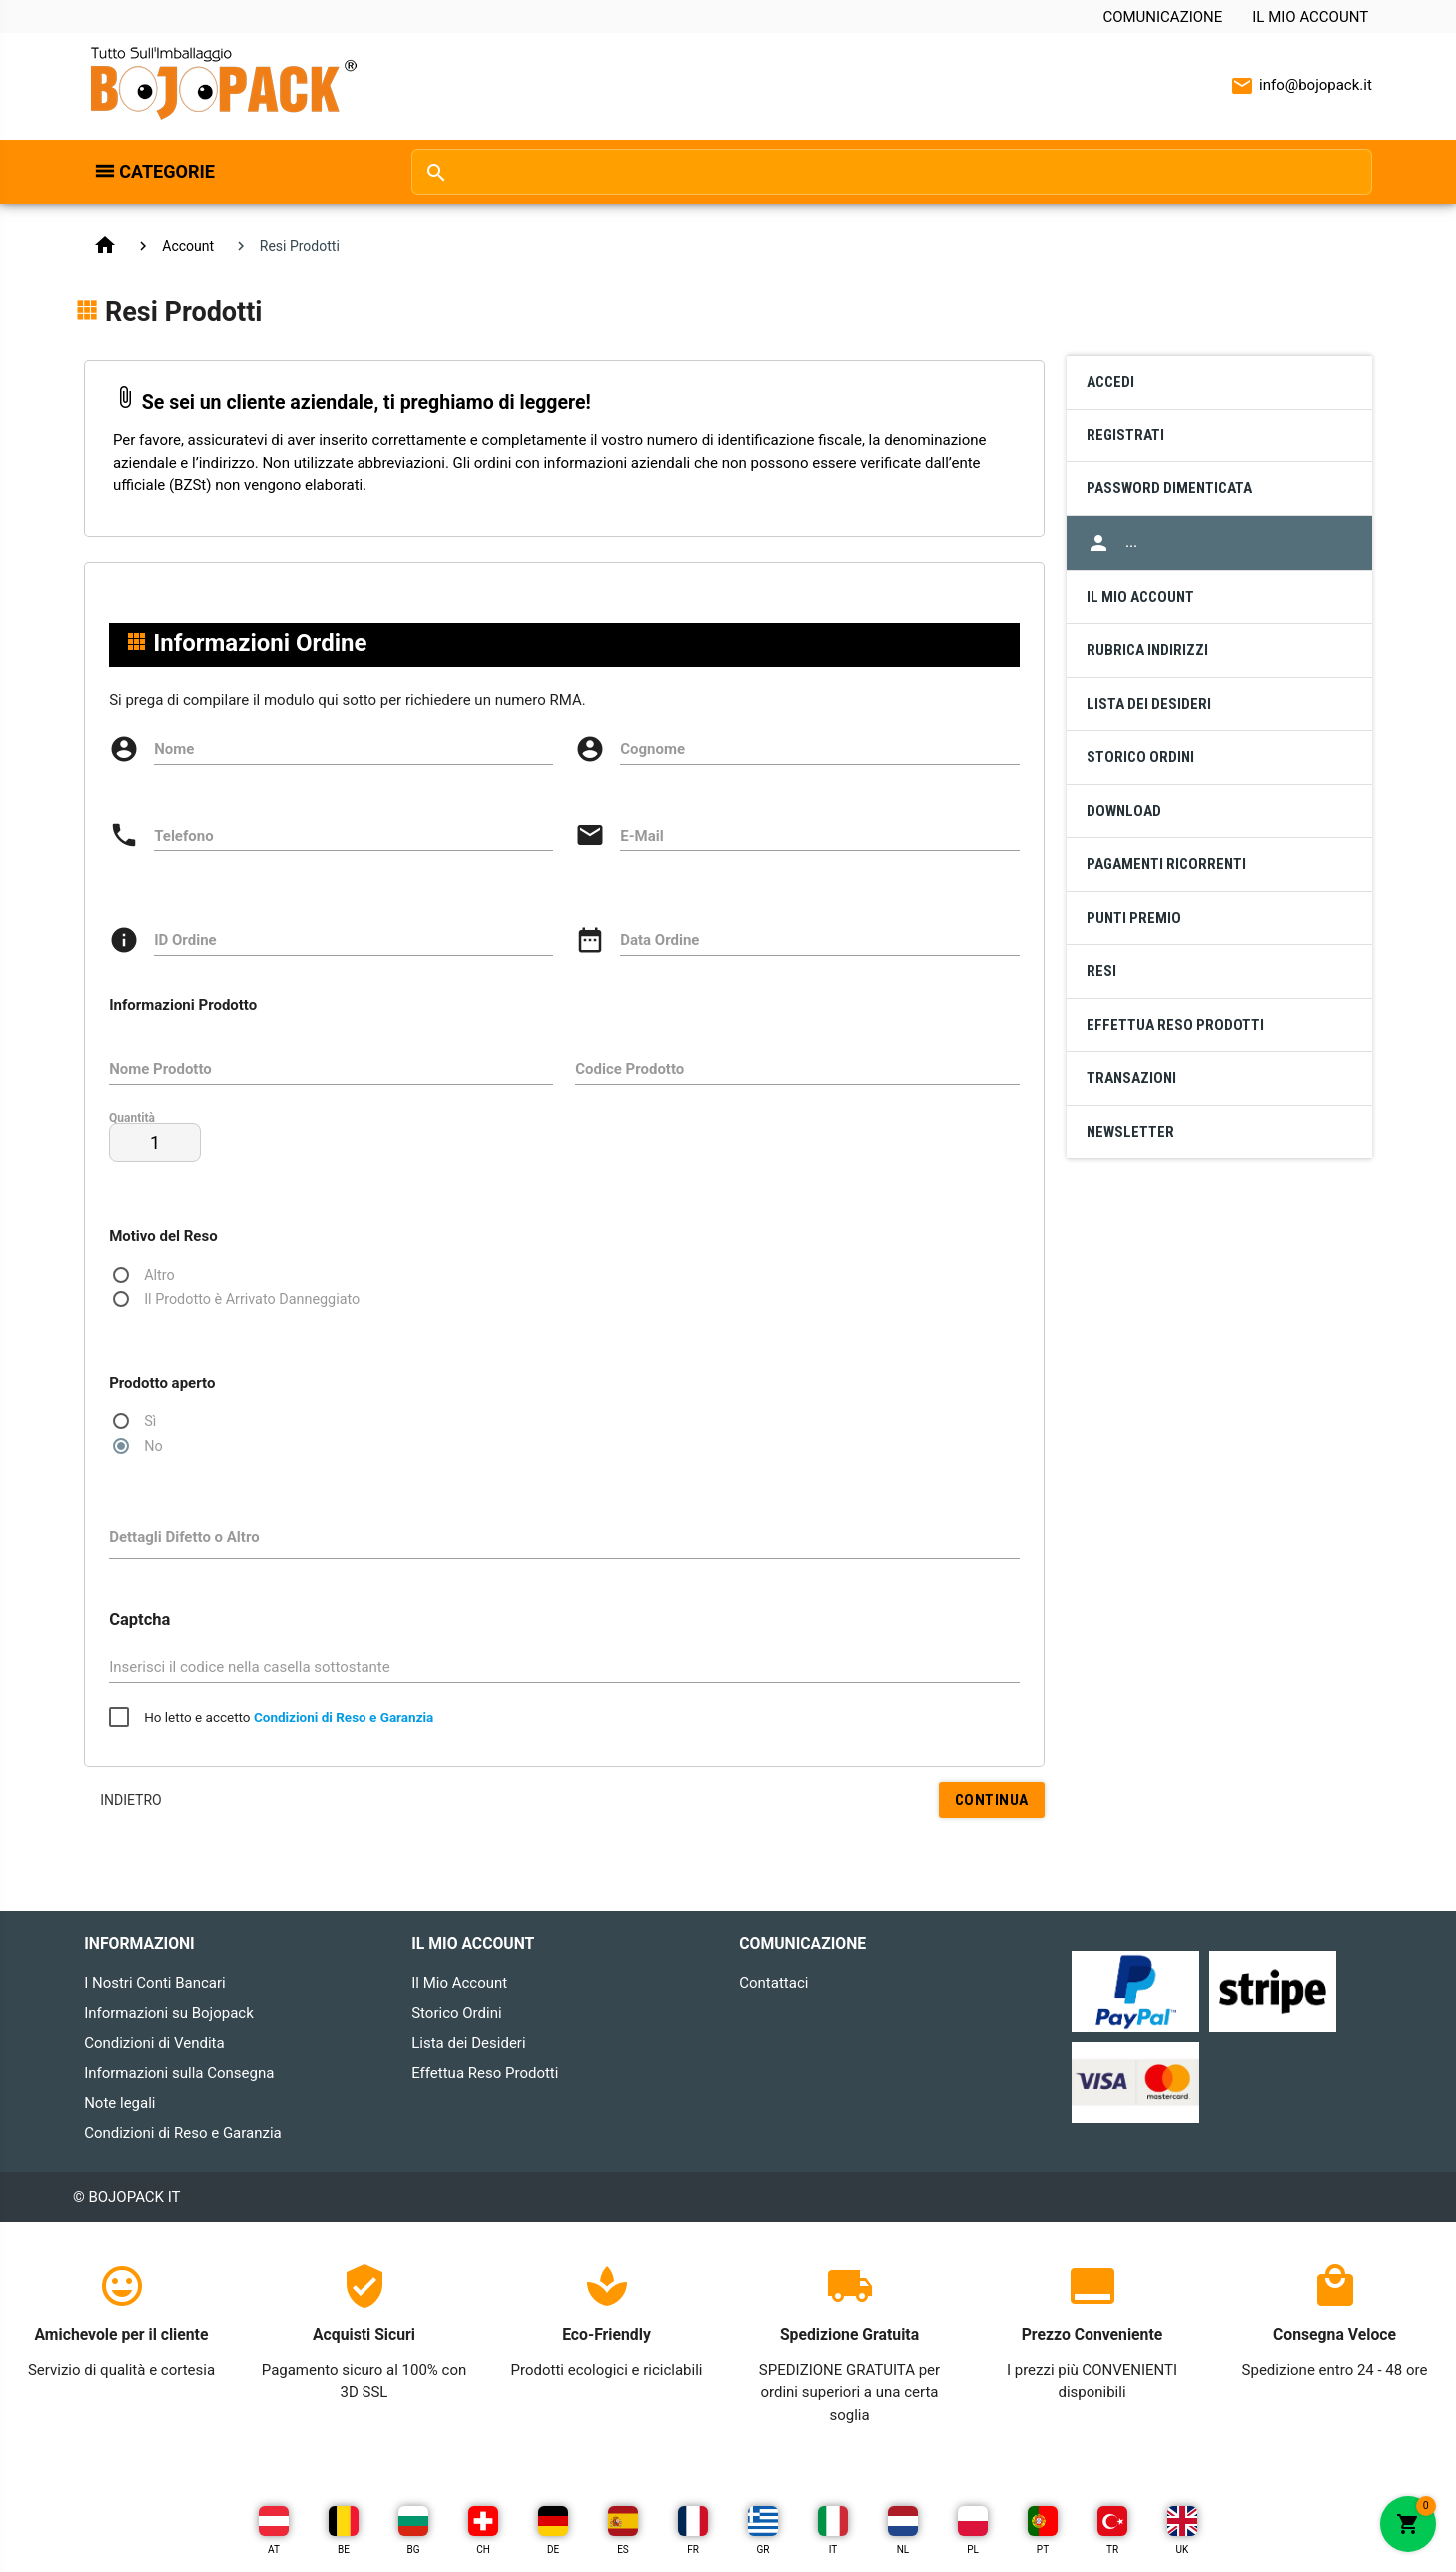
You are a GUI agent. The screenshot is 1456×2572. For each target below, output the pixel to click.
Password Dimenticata (1169, 488)
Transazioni (1131, 1078)
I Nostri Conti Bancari (155, 1983)
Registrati (1125, 435)
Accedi (1110, 382)
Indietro (131, 1800)
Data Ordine (659, 940)
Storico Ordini (1140, 757)
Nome (174, 749)
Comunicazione (1162, 17)
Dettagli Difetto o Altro (184, 1537)
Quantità (132, 1117)
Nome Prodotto (160, 1069)
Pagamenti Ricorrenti (1166, 864)
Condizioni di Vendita (154, 2043)
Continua (991, 1799)
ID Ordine (185, 940)
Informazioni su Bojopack (169, 2013)
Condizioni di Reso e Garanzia (183, 2133)
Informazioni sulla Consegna (179, 2073)
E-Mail (641, 836)
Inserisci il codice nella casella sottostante (249, 1667)
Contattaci (773, 1983)
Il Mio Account (1310, 17)
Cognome (652, 749)
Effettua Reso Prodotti (1175, 1025)
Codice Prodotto (629, 1069)
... (1112, 543)
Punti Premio (1134, 918)
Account (189, 246)
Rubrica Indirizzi (1147, 650)
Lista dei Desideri (1149, 704)
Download (1124, 811)
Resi (1101, 971)
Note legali (119, 2103)
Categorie (167, 171)
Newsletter (1130, 1132)
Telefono (184, 836)
